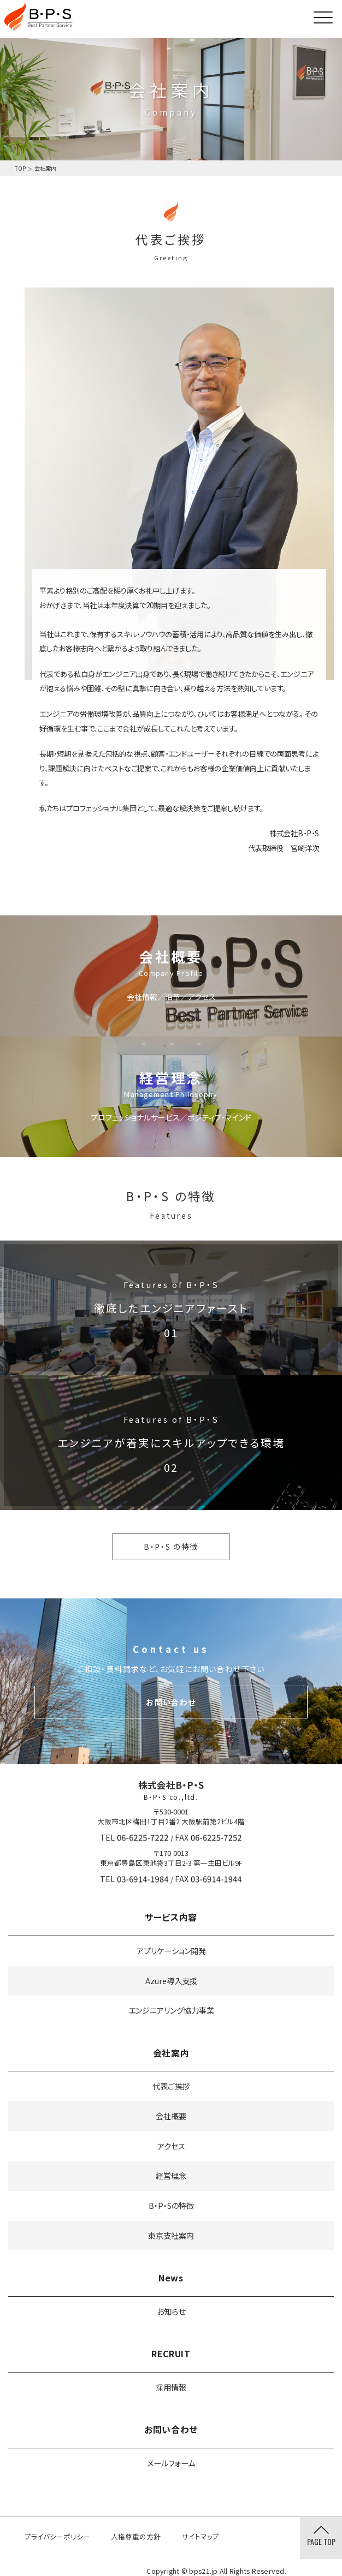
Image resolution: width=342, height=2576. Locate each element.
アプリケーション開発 (171, 1950)
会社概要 (171, 2116)
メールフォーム (171, 2463)
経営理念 (171, 2175)
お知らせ (171, 2311)
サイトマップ (200, 2536)
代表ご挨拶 (171, 2086)
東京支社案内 (171, 2235)
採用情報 (171, 2387)
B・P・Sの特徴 (171, 2205)
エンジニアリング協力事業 (171, 2010)
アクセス (171, 2146)
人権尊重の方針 (136, 2536)
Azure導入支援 (171, 1980)
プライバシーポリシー (57, 2536)
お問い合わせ (171, 1702)
